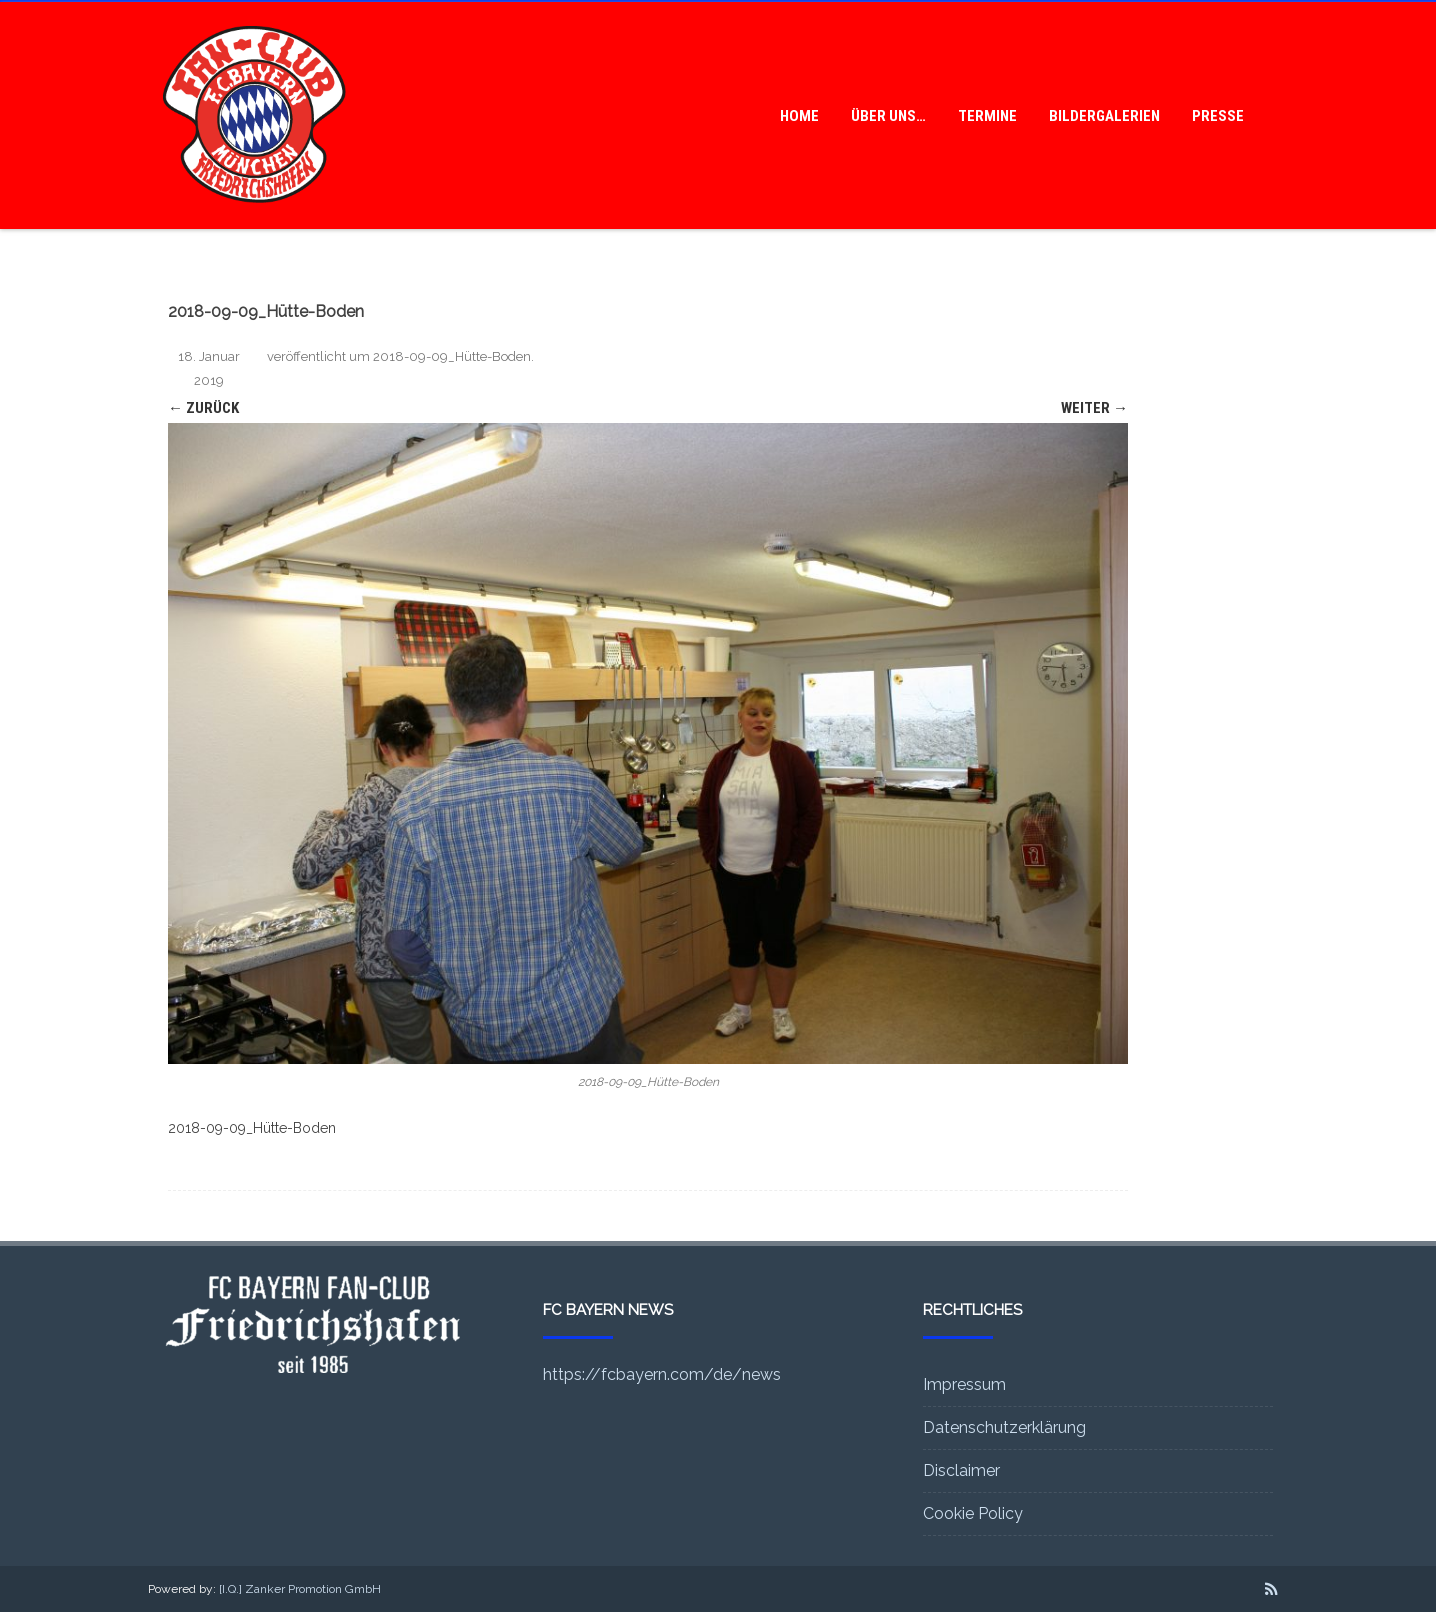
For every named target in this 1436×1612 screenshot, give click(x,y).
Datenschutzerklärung (1004, 1427)
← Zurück (203, 408)
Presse (1218, 116)
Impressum (964, 1384)
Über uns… (888, 116)
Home (799, 116)
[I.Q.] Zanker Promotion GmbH (300, 1589)
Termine (987, 116)
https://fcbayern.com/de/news (662, 1374)
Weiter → (1094, 408)
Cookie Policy (973, 1513)
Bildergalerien (1104, 116)
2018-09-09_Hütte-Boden (452, 356)
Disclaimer (961, 1470)
